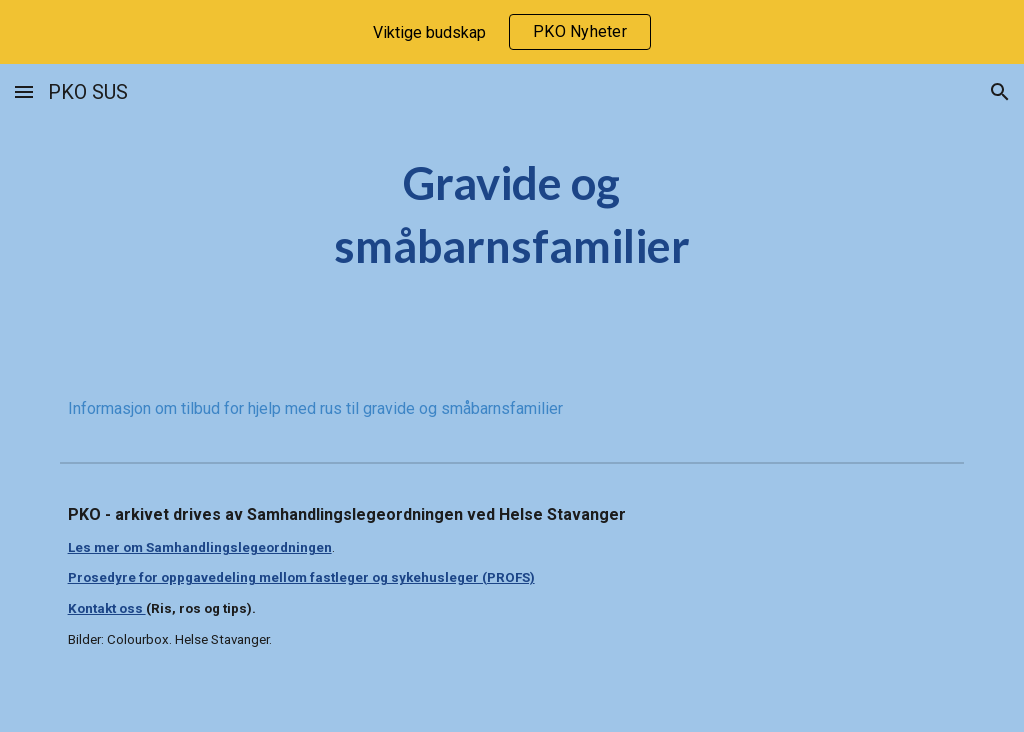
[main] (511, 214)
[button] (24, 91)
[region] (512, 32)
